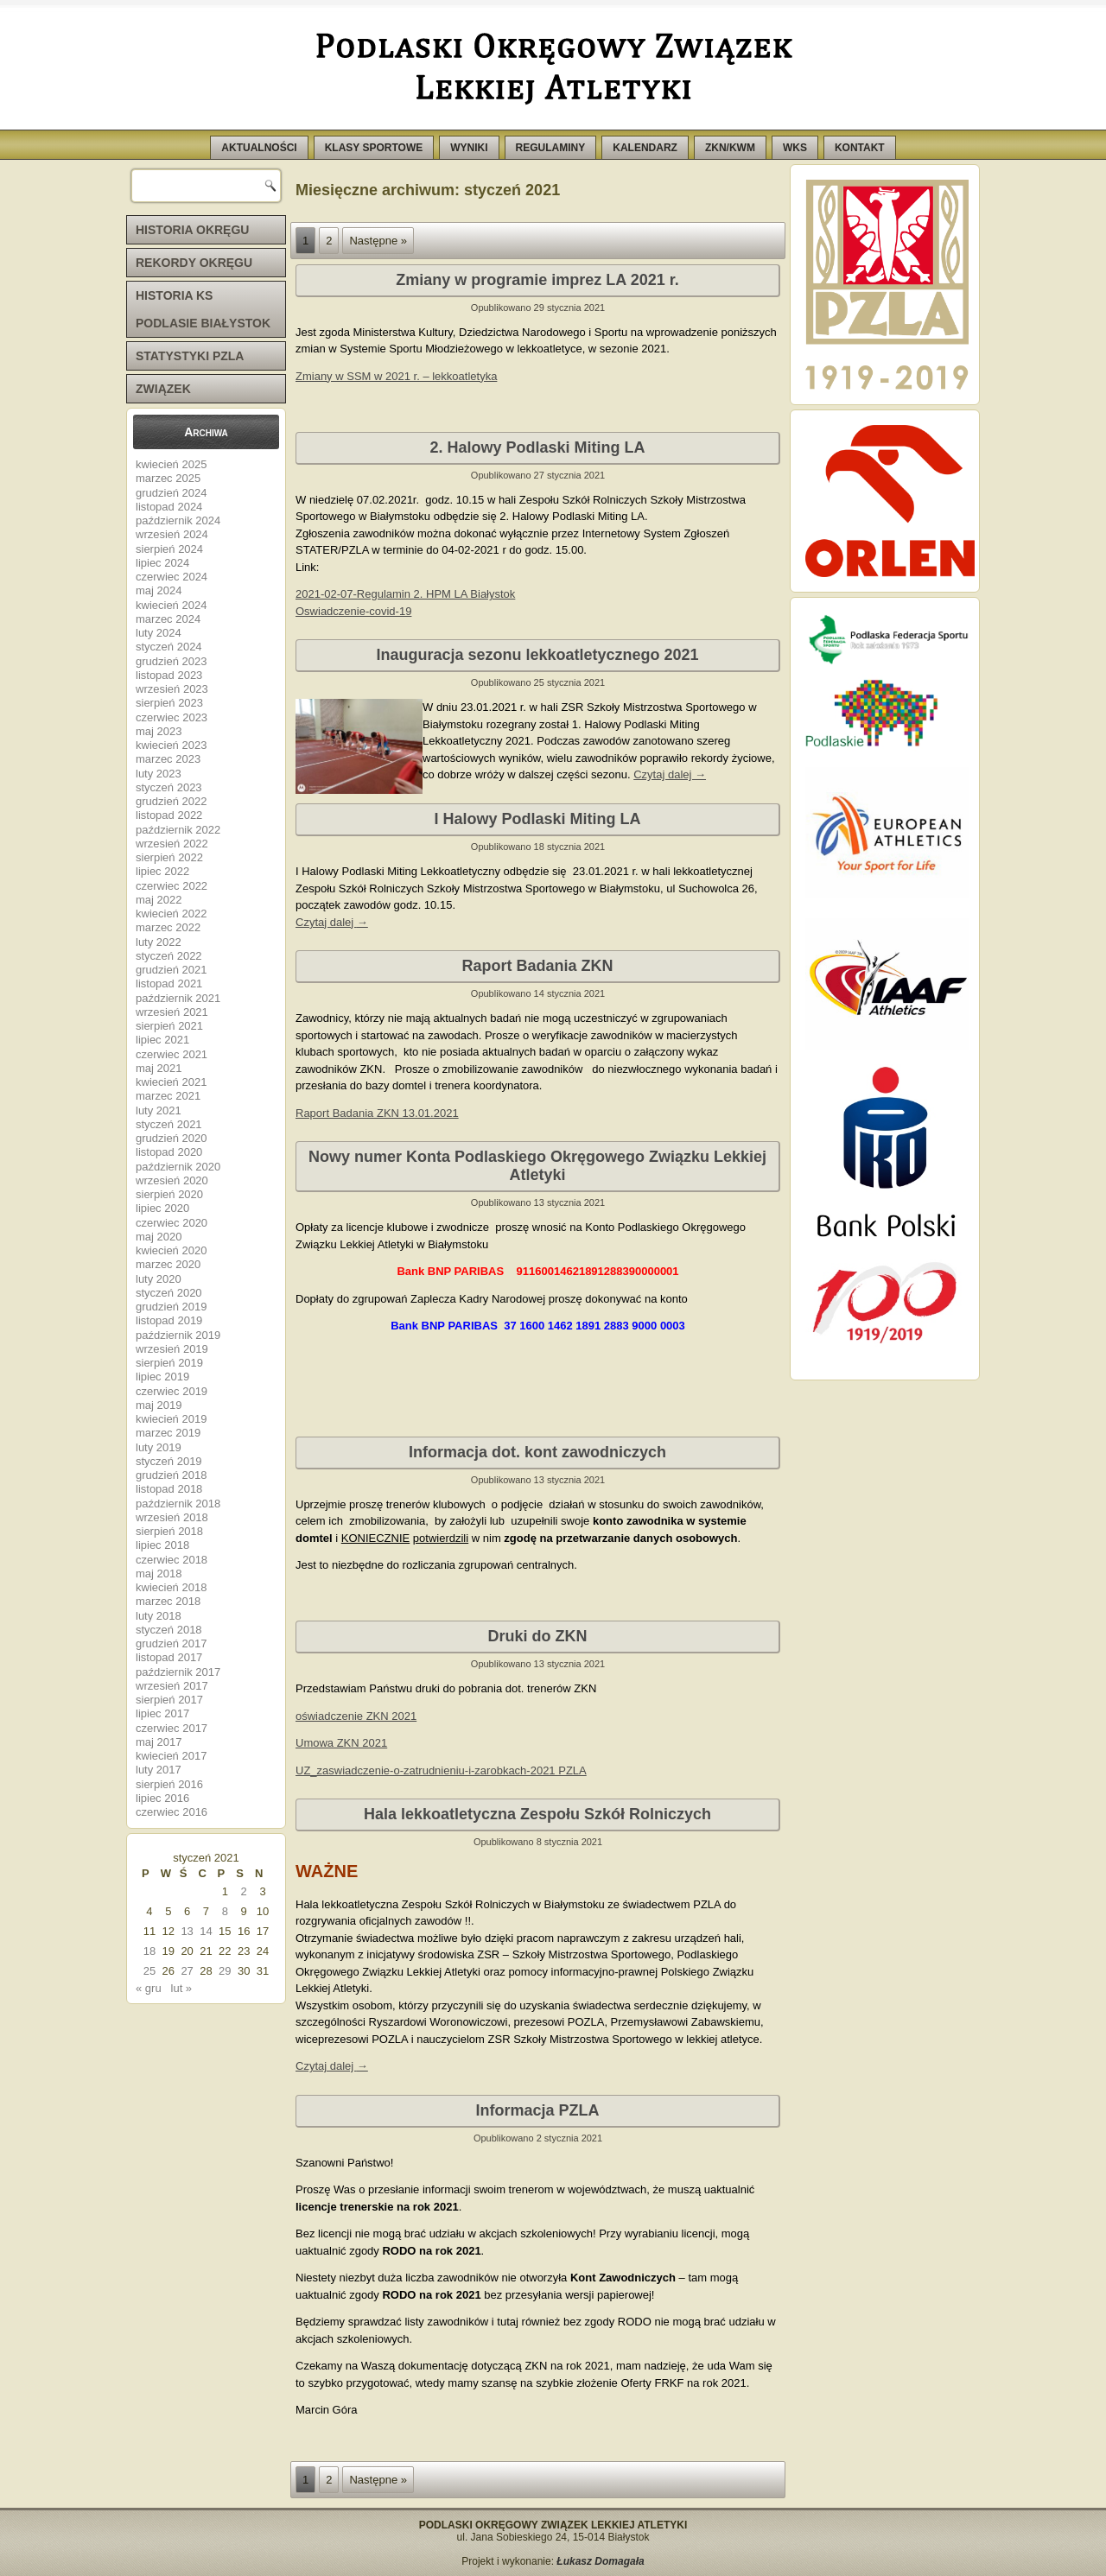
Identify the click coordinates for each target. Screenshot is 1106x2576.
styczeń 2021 (169, 1124)
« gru (149, 1988)
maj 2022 (158, 899)
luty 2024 (158, 632)
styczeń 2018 (169, 1629)
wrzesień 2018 (172, 1517)
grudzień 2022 (171, 801)
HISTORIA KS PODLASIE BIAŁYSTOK (203, 309)
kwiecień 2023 (171, 745)
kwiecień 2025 (171, 464)
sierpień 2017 (169, 1699)
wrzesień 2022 (172, 843)
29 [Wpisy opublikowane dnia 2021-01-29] (225, 1970)
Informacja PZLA (537, 2110)
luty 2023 (158, 773)
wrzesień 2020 (172, 1180)
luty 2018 (158, 1615)
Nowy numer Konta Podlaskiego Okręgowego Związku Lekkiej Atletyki (537, 1165)
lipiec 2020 (162, 1208)
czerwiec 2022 (171, 885)
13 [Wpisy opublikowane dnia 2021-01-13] (187, 1931)
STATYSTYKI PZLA (190, 356)
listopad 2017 (169, 1657)
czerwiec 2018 (171, 1559)
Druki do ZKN (538, 1636)
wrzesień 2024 (172, 534)
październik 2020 (178, 1166)
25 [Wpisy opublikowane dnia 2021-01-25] (149, 1970)
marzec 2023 (168, 758)
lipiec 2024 (162, 562)
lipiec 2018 (162, 1545)
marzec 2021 (168, 1095)
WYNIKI (468, 148)
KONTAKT (860, 148)
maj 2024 (158, 590)
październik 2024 (178, 520)
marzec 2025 (168, 478)
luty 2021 (158, 1110)
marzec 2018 (168, 1601)
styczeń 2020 (169, 1292)
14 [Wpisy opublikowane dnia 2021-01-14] (206, 1931)
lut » (182, 1988)
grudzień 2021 (171, 969)
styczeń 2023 (169, 787)
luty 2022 (158, 942)
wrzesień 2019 (172, 1348)
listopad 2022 (169, 815)
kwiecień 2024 (171, 605)
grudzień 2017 (171, 1643)
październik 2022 (178, 829)
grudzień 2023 (171, 661)
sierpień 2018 (169, 1531)
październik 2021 (178, 998)
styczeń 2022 (169, 955)
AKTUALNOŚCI (258, 148)
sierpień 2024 (169, 548)
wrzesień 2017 (172, 1685)
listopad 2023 (169, 675)
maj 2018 (158, 1573)
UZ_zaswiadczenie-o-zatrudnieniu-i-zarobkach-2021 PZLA (441, 1770)
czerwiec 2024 (171, 576)
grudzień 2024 (171, 492)
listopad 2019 (169, 1320)
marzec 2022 (168, 927)
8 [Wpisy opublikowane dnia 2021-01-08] (225, 1911)
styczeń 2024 (169, 646)
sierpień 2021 (169, 1025)
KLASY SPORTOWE (374, 148)
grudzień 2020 (171, 1138)
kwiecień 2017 (171, 1755)
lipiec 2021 (162, 1039)
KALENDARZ (645, 148)
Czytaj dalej (669, 774)
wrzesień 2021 (172, 1012)
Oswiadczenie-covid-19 (353, 611)
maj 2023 (158, 731)
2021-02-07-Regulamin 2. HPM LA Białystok (405, 593)
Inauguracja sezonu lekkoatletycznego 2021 (537, 654)
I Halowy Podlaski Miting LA (537, 819)
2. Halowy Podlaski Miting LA (537, 447)
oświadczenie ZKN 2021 (356, 1716)
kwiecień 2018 (171, 1587)
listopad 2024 (169, 506)
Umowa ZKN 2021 (341, 1742)
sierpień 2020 (169, 1194)
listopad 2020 (169, 1151)
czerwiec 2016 (171, 1811)
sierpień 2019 (169, 1362)
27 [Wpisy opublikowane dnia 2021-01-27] (187, 1970)
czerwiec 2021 (171, 1054)
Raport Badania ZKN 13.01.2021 (377, 1113)
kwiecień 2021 (171, 1081)
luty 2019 (158, 1447)
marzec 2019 (168, 1432)
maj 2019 (158, 1405)
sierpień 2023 (169, 702)
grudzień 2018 (171, 1475)
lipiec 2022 (162, 871)
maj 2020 (158, 1236)
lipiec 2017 (162, 1713)
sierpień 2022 (169, 857)
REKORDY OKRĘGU (194, 263)
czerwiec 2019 (171, 1391)
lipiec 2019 (162, 1376)
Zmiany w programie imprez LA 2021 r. (537, 280)
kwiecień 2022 (171, 913)
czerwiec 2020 (171, 1222)
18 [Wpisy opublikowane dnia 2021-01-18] (149, 1951)
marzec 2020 (168, 1264)
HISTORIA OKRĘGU (192, 230)
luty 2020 (158, 1278)
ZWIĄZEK (163, 389)
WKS (795, 148)
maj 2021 (158, 1068)
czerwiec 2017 (171, 1728)
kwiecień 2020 (171, 1250)
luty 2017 (158, 1769)
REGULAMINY (551, 148)
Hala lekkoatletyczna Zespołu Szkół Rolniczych (537, 1814)
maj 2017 (158, 1741)
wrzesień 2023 (172, 688)
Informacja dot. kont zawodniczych (537, 1452)
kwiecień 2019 (171, 1418)
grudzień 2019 (171, 1306)
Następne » (378, 240)
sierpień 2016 (169, 1784)
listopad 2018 (169, 1488)
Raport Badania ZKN (537, 965)
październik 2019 (178, 1335)
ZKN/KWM (730, 148)
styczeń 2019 (169, 1461)
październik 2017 (178, 1672)
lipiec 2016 (162, 1798)
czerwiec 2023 (171, 717)
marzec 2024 (168, 618)
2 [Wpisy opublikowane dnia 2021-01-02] (244, 1891)
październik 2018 (178, 1503)
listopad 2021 (169, 983)
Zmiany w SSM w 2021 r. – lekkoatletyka (396, 376)
